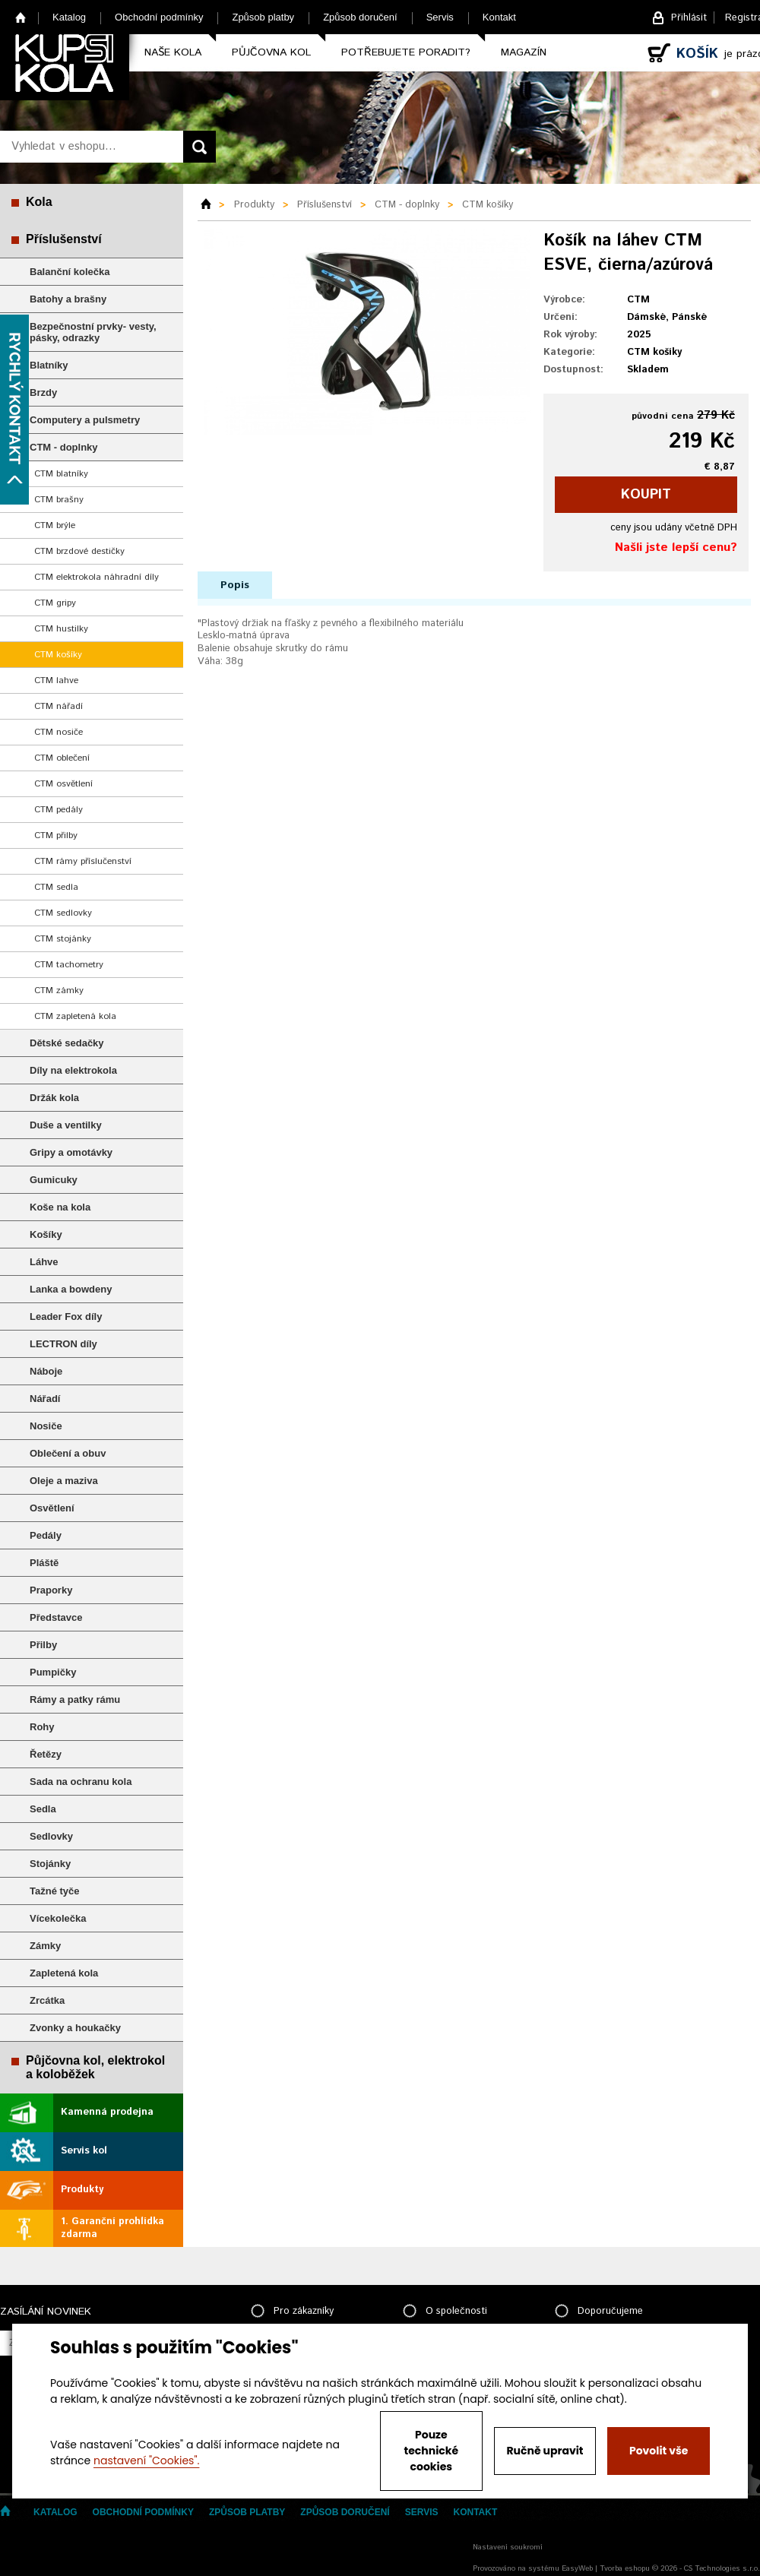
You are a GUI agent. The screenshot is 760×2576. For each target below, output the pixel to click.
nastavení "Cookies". (146, 2460)
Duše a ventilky (66, 1125)
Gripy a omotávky (71, 1152)
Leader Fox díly (66, 1316)
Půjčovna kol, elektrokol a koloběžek (95, 2067)
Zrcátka (47, 2000)
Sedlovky (51, 1836)
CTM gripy (55, 603)
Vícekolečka (58, 1918)
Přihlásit (689, 18)
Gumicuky (54, 1179)
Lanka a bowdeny (71, 1289)
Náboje (46, 1371)
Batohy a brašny (68, 299)
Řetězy (46, 1754)
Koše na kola (60, 1207)
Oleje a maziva (64, 1480)
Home (21, 17)
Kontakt (499, 17)
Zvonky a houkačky (75, 2027)
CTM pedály (58, 809)
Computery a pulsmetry (85, 420)
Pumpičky (53, 1672)
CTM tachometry (68, 964)
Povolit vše (658, 2450)
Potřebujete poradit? (405, 52)
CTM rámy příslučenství (82, 861)
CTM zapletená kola (75, 1016)
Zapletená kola (64, 1973)
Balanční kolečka (70, 271)
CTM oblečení (62, 758)
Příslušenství (64, 239)
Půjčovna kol (271, 52)
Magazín (523, 52)
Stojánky (50, 1863)
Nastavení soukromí (508, 2547)
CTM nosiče (58, 732)
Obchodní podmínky (159, 17)
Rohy (42, 1727)
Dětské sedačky (67, 1043)
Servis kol (84, 2151)
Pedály (46, 1535)
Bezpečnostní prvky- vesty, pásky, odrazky (93, 332)
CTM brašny (59, 499)
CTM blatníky (61, 473)
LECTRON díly (63, 1344)
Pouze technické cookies (431, 2450)
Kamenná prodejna (107, 2112)
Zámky (45, 1945)
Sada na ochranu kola (80, 1781)
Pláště (44, 1562)
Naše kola (172, 52)
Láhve (44, 1261)
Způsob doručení (360, 17)
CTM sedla (56, 887)
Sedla (43, 1809)
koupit (646, 495)
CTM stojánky (62, 938)
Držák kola (54, 1097)
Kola (39, 201)
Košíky (46, 1234)
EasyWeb (577, 2568)
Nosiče (46, 1426)
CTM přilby (56, 835)
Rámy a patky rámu (75, 1699)
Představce (56, 1617)
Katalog (69, 17)
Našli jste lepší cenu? (676, 547)
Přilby (43, 1644)
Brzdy (43, 392)
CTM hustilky (61, 628)
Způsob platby (263, 17)
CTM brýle (54, 525)
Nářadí (45, 1398)
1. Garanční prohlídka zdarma (112, 2228)
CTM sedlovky (63, 913)
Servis (440, 17)
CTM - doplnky (64, 447)
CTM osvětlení (63, 783)
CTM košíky (58, 654)
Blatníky (49, 365)
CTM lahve (56, 680)
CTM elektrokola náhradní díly (96, 577)
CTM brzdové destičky (79, 551)
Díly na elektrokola (73, 1070)
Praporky (51, 1590)
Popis (234, 585)
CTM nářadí (58, 706)
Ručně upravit (544, 2450)
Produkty (82, 2189)
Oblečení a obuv (68, 1453)
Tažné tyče (55, 1891)
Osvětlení (52, 1508)
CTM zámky (59, 990)
